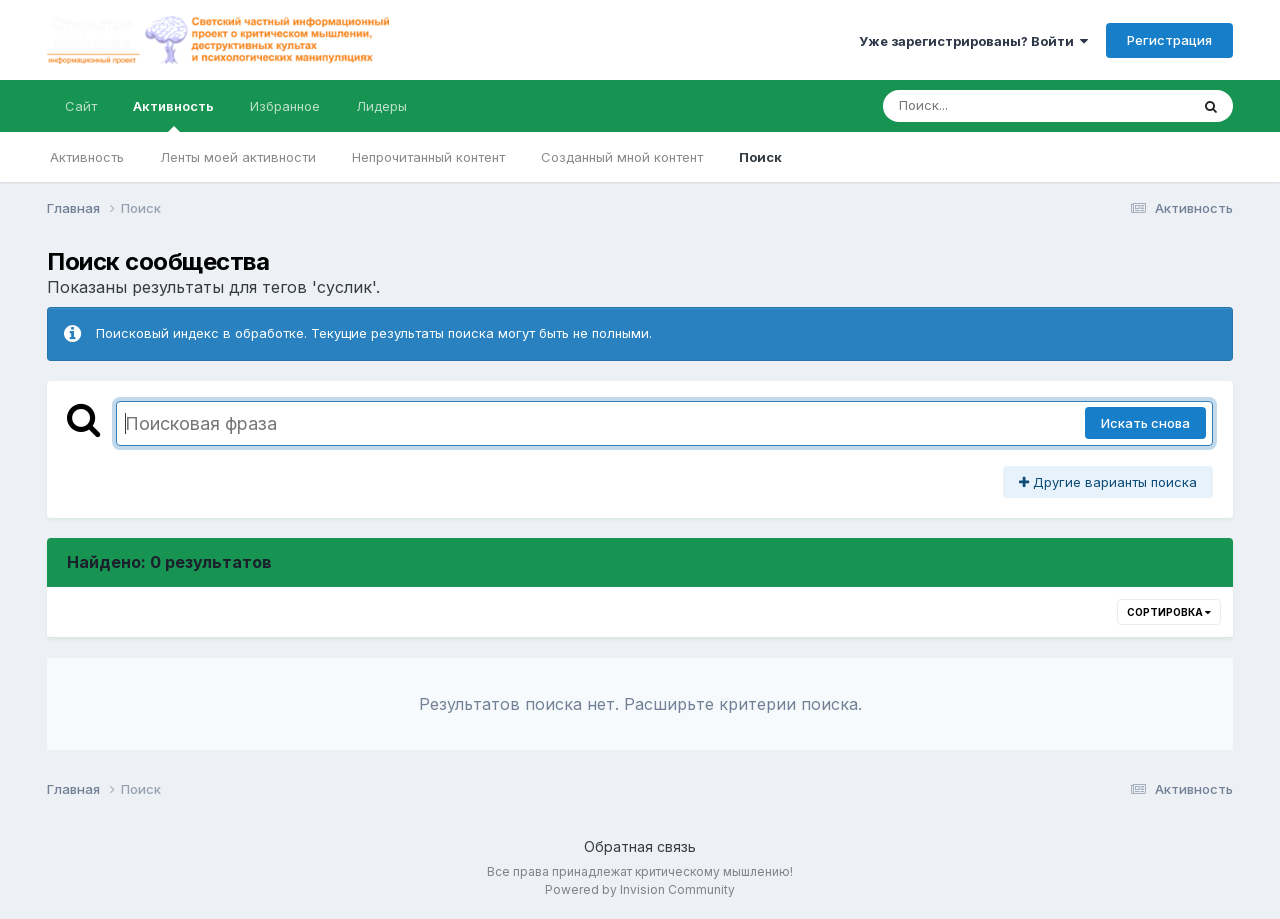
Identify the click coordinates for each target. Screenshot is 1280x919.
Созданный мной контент (622, 157)
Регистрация (1169, 40)
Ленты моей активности (238, 157)
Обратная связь (640, 846)
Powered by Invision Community (640, 889)
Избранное (285, 106)
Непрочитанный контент (428, 157)
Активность (173, 115)
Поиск (760, 157)
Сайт (81, 106)
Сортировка (1169, 612)
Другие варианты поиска (1108, 482)
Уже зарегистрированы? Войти (973, 41)
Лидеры (381, 106)
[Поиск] (998, 106)
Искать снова (1145, 423)
